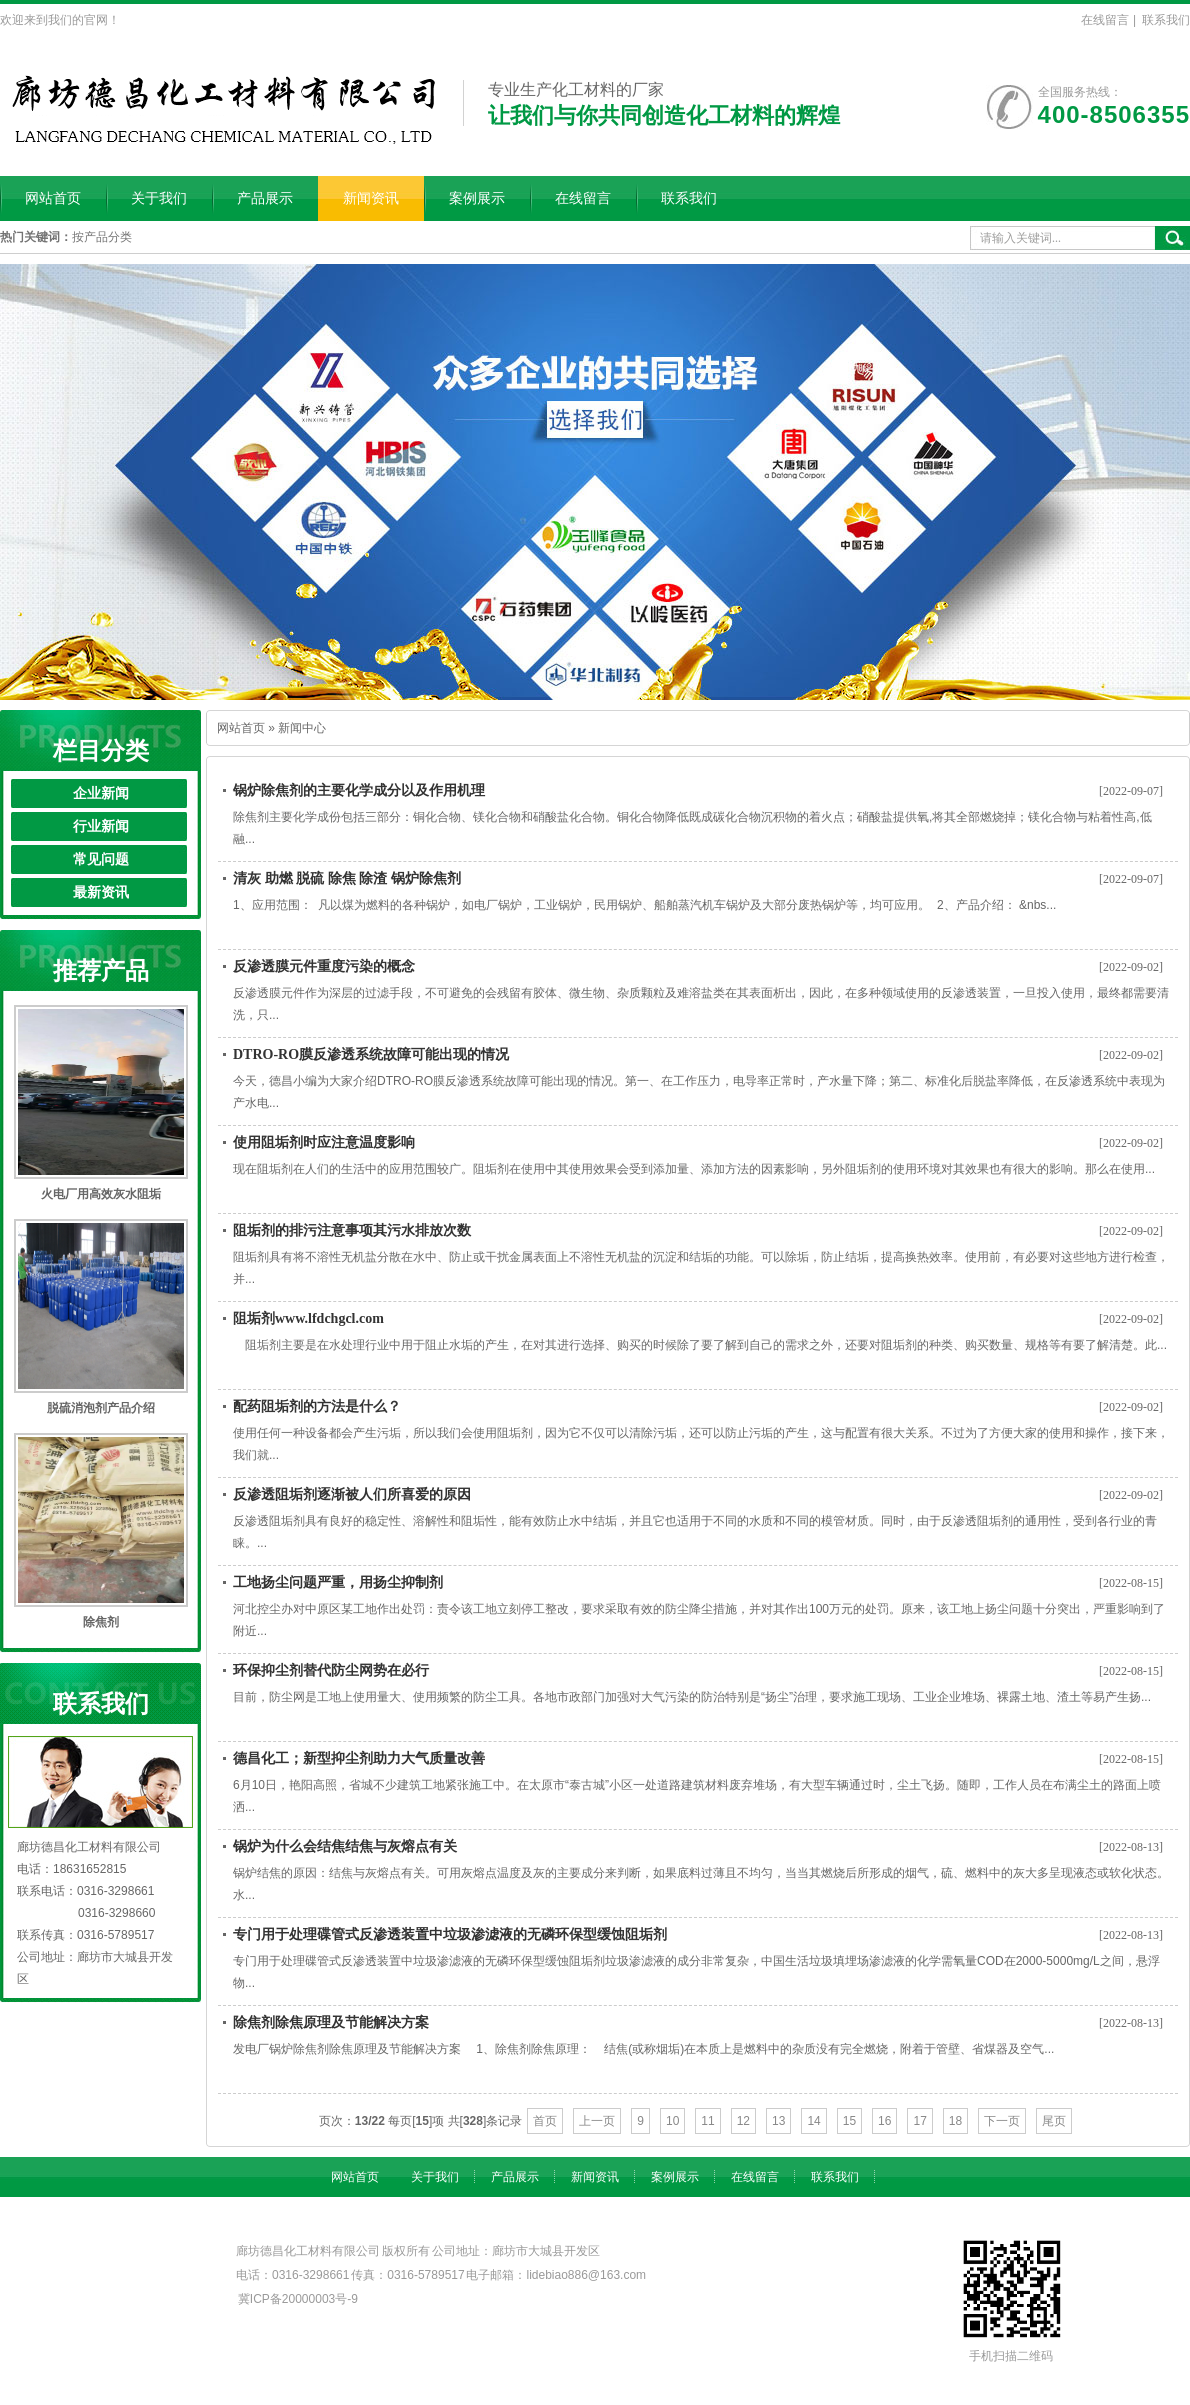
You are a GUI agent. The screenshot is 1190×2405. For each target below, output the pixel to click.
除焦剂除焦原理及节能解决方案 (331, 2022)
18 (955, 2121)
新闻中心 (302, 728)
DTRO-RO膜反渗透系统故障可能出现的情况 (371, 1054)
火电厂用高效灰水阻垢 (101, 1194)
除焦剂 (101, 1622)
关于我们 (159, 198)
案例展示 (477, 198)
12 (743, 2121)
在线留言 (1105, 20)
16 (884, 2121)
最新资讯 (101, 892)
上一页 (597, 2121)
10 (672, 2121)
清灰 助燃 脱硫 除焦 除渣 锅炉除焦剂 (347, 878)
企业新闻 (101, 793)
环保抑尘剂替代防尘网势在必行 (331, 1670)
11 (707, 2121)
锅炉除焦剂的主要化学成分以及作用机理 (359, 790)
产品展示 (265, 198)
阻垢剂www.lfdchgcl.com (308, 1318)
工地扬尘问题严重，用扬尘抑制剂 (338, 1582)
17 (919, 2121)
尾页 (1054, 2121)
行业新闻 (101, 826)
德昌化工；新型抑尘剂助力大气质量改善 (359, 1758)
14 (813, 2121)
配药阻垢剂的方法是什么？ (317, 1406)
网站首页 (53, 198)
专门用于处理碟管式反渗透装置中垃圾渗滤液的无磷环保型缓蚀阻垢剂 (450, 1934)
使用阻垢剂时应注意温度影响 (324, 1142)
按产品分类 (102, 237)
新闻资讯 (371, 198)
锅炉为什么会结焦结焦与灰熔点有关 (345, 1846)
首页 (545, 2121)
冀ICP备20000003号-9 (298, 2299)
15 (849, 2121)
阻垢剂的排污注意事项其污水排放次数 (352, 1230)
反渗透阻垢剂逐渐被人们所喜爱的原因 (352, 1494)
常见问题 (101, 859)
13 (778, 2121)
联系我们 (1166, 20)
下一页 (1002, 2121)
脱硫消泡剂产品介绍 (101, 1408)
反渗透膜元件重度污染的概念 (324, 966)
